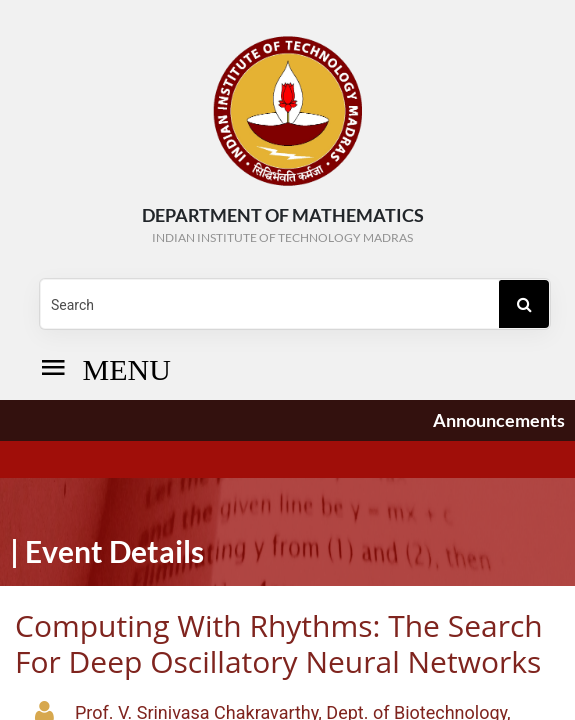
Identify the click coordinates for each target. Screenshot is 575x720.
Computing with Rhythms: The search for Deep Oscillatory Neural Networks (279, 643)
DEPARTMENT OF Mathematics (282, 225)
